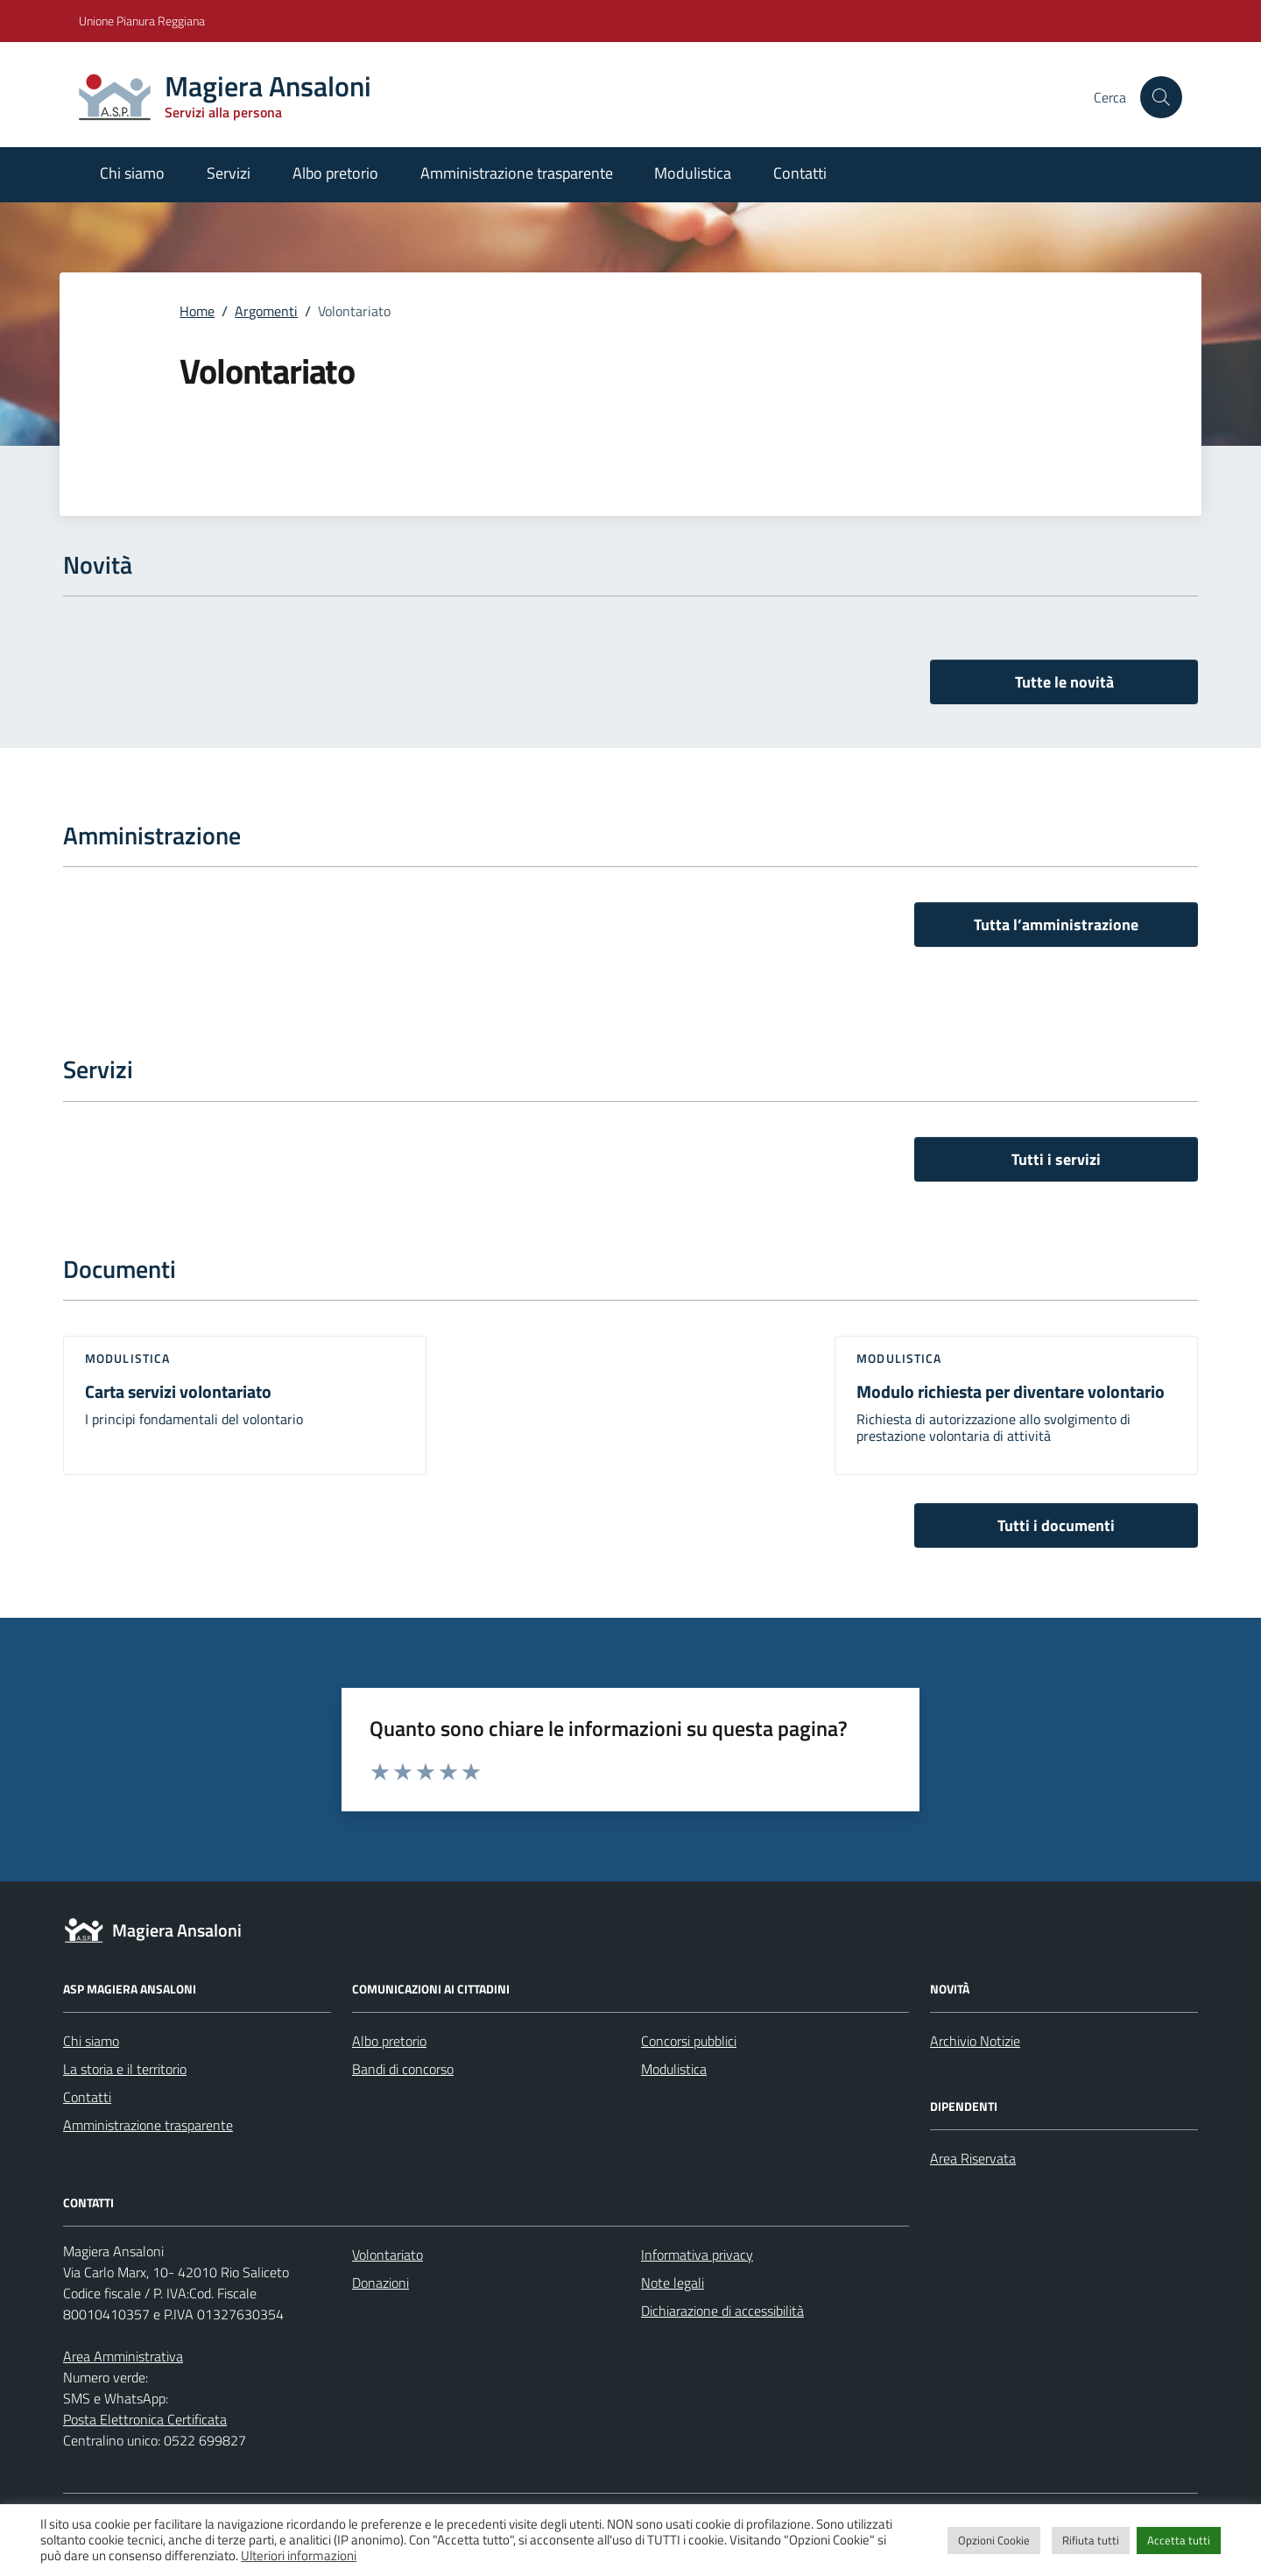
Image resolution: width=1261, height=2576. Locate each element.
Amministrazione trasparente (516, 173)
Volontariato (387, 2254)
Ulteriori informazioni (298, 2556)
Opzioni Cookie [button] (994, 2540)
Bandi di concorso (403, 2068)
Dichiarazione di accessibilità (722, 2310)
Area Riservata (973, 2158)
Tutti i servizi (1056, 1159)
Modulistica (692, 173)
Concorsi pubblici (688, 2040)
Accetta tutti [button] (1178, 2540)
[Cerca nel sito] (1161, 97)
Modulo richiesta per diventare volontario (1010, 1391)
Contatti (800, 173)
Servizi (228, 173)
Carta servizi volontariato (178, 1391)
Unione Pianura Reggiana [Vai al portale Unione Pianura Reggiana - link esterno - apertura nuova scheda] (142, 20)
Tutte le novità (1064, 682)
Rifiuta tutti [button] (1090, 2540)
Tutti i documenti (1056, 1525)
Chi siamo (132, 173)
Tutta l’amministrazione (1056, 924)
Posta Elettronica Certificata (145, 2419)
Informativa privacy (697, 2254)
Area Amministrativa (123, 2356)
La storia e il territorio (125, 2068)
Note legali (672, 2282)
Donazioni (380, 2282)
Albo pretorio (335, 173)
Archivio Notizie (975, 2040)
